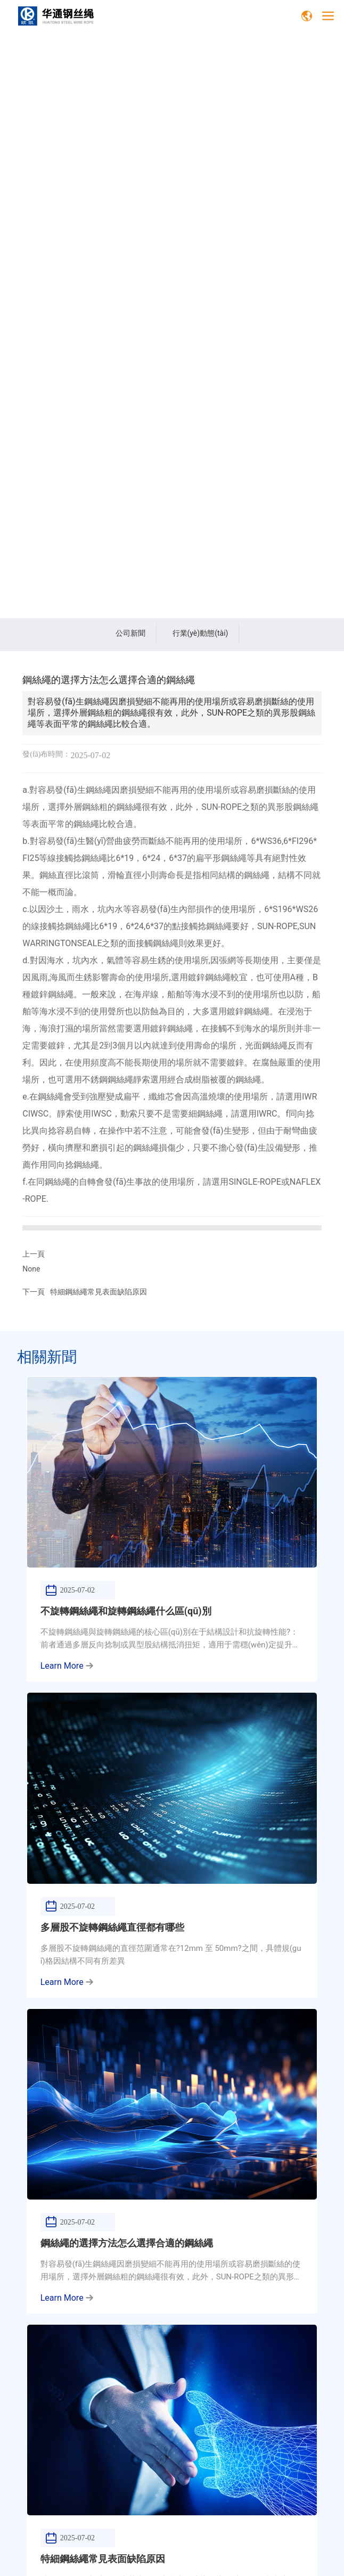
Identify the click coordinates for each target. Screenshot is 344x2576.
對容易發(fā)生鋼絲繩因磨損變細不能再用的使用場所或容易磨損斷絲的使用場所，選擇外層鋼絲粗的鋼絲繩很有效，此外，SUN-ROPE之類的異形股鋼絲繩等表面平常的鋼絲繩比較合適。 (171, 2276)
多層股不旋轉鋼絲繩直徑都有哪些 (112, 1927)
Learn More (66, 1666)
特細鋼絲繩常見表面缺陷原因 (98, 1291)
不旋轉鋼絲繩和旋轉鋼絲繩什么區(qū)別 (125, 1611)
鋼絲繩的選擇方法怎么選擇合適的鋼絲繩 (126, 2243)
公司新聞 (130, 633)
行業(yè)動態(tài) (200, 633)
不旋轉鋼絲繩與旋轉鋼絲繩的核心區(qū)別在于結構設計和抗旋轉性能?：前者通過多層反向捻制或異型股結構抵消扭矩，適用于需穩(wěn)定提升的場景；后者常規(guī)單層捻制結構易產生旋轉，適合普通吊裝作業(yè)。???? (170, 1644)
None (31, 1269)
